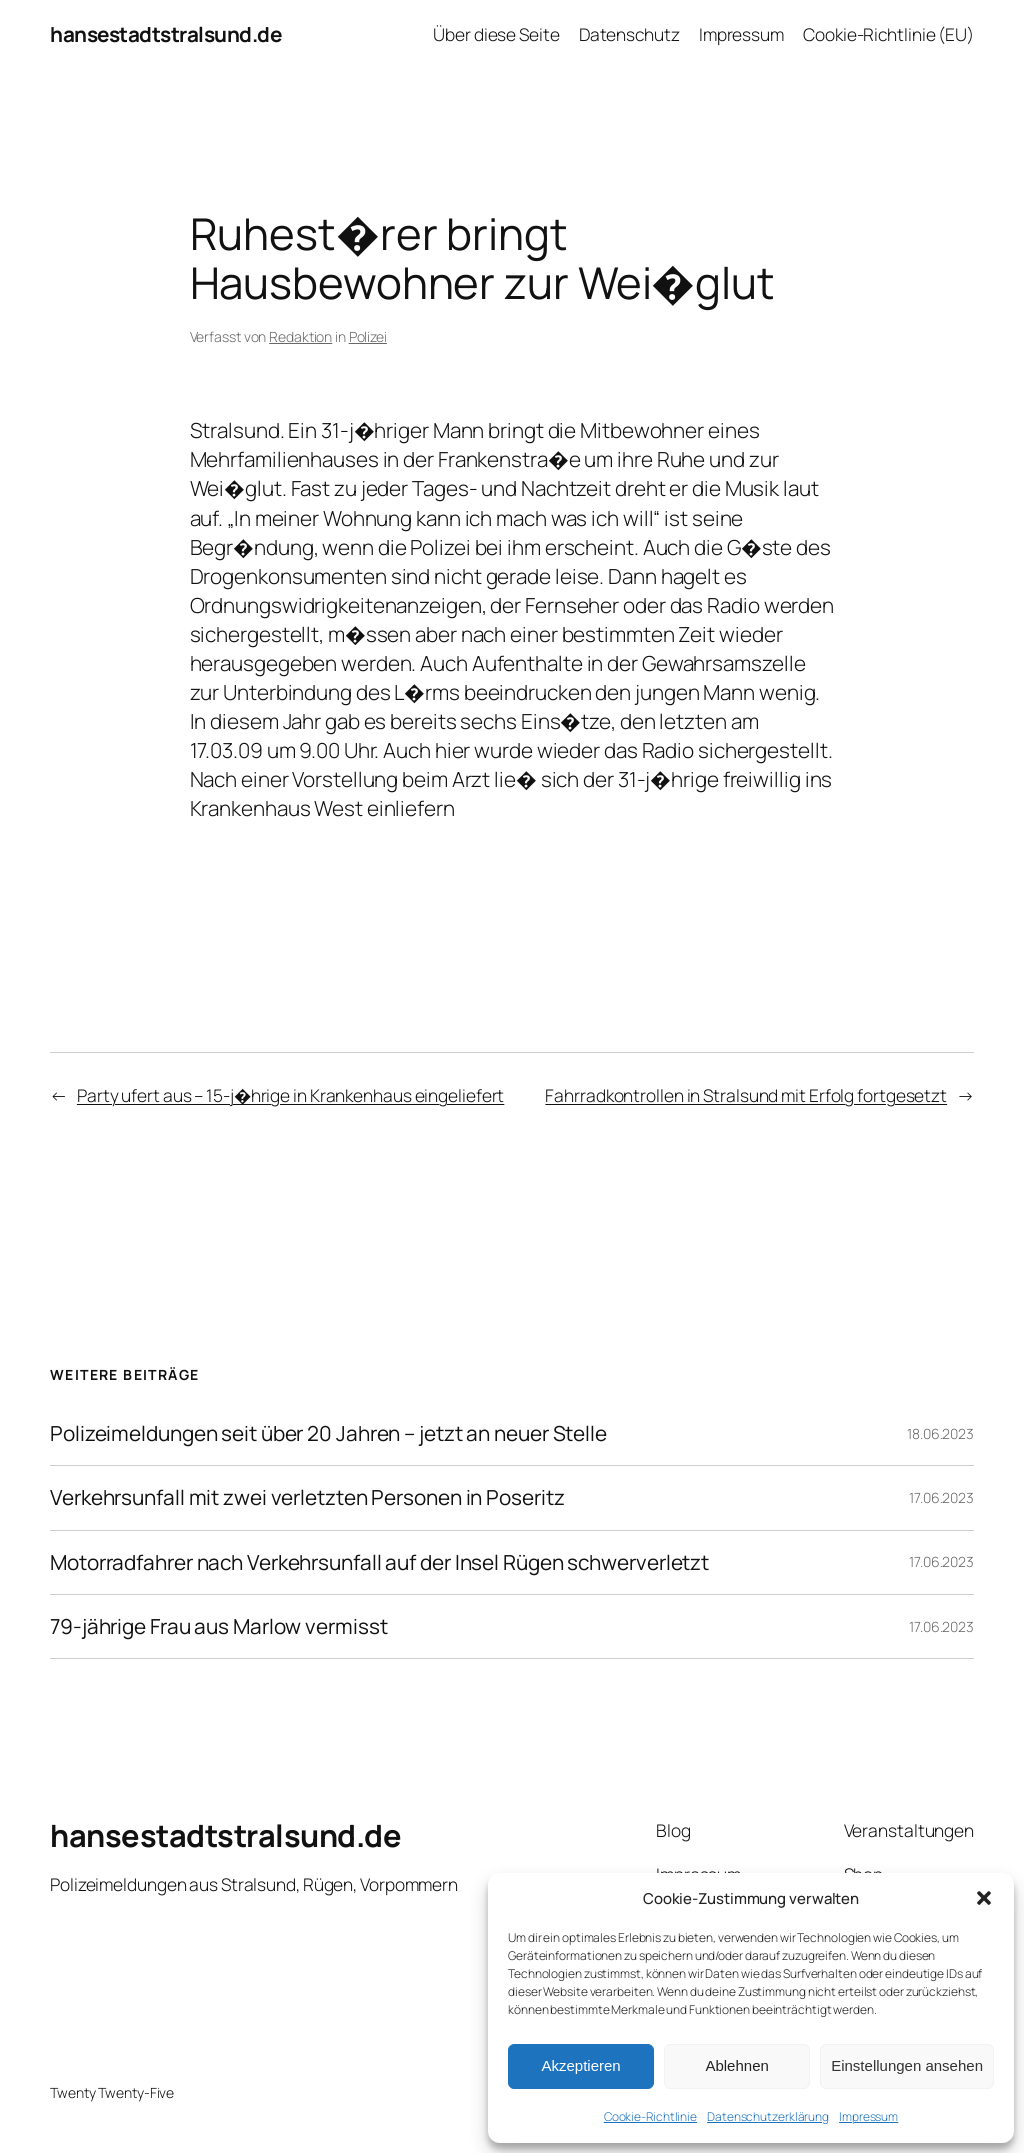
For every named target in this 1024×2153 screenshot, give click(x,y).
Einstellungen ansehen (907, 2065)
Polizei (368, 336)
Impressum (868, 2116)
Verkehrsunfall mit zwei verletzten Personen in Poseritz (307, 1497)
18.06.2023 (940, 1433)
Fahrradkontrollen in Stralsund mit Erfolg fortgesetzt (746, 1095)
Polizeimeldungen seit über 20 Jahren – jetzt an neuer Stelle (328, 1433)
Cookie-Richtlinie (650, 2116)
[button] (984, 1898)
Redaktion (300, 336)
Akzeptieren (580, 2065)
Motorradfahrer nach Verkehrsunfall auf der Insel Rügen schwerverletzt (379, 1562)
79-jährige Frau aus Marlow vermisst (219, 1626)
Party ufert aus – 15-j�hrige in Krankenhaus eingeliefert (290, 1095)
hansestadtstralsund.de (165, 34)
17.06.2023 (941, 1497)
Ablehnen (736, 2065)
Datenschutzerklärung (768, 2116)
